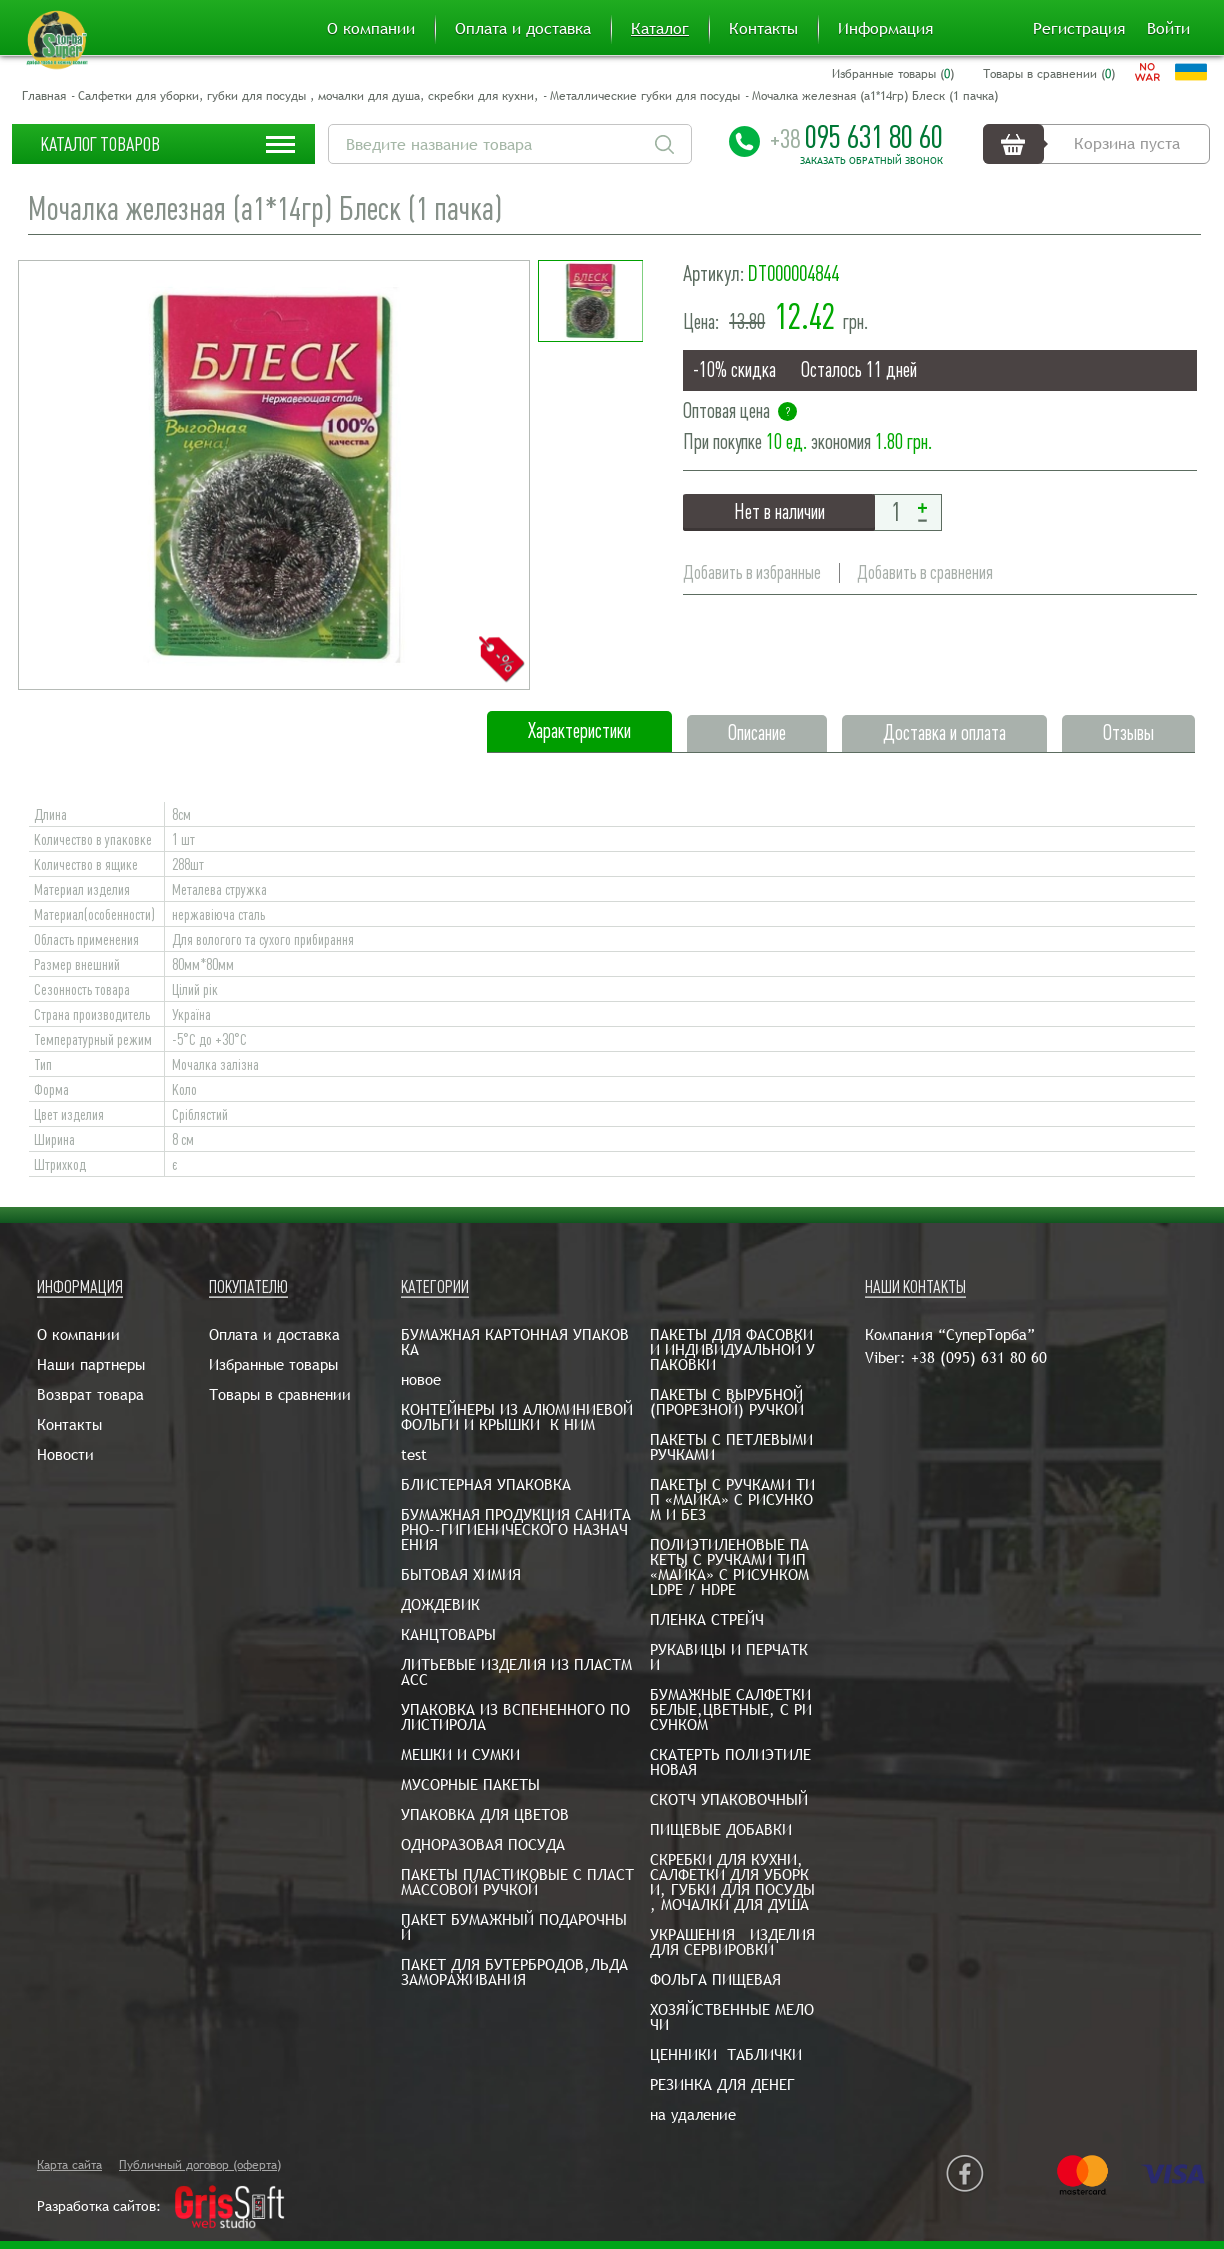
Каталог (660, 29)
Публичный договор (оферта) (200, 2165)
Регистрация (1079, 29)
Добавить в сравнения (925, 572)
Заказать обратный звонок (871, 161)
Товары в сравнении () (1049, 74)
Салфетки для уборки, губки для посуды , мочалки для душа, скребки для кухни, (308, 96)
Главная (44, 96)
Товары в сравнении (280, 1394)
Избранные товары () (893, 74)
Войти (1168, 29)
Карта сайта (69, 2165)
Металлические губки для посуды (645, 96)
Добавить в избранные (752, 572)
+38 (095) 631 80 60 (979, 1357)
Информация (885, 29)
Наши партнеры (91, 1364)
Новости (65, 1454)
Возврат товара (90, 1394)
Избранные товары (273, 1364)
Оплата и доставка (523, 29)
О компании (371, 29)
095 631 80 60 (856, 137)
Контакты (763, 29)
